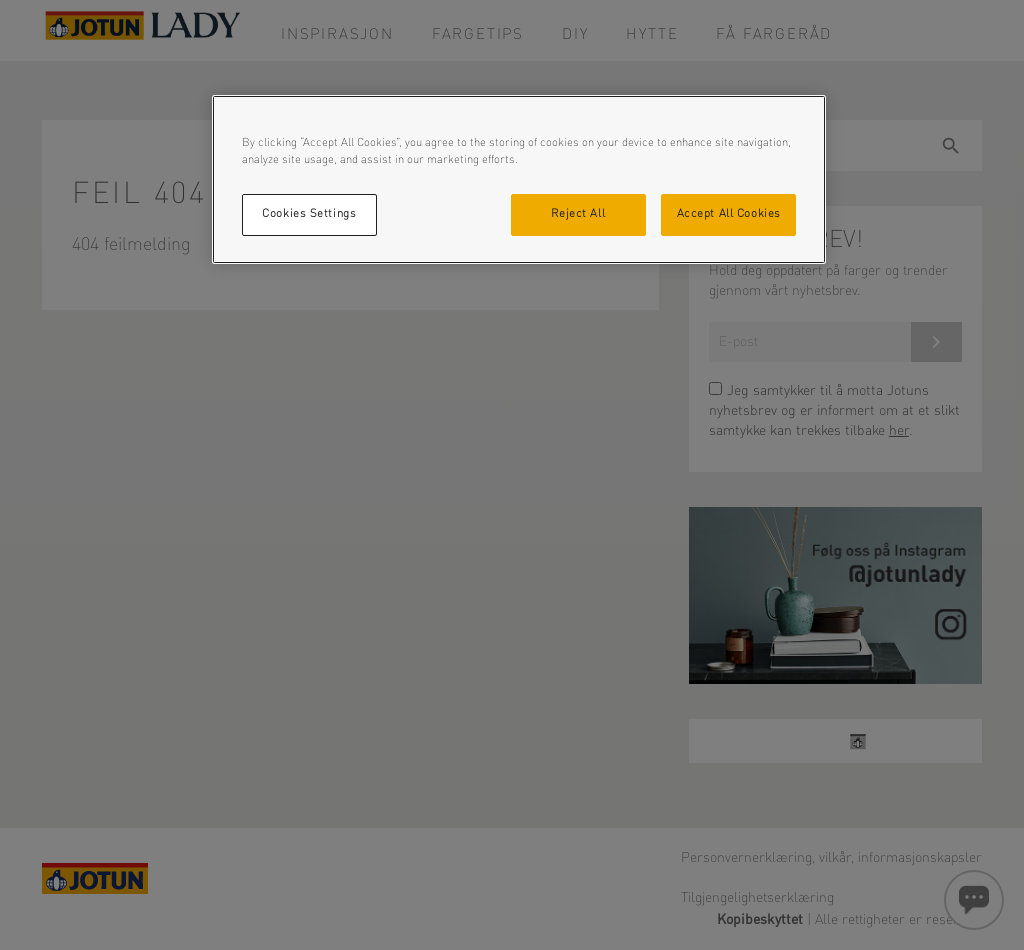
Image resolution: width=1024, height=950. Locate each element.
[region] (519, 179)
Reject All (578, 214)
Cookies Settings (309, 214)
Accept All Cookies (729, 214)
